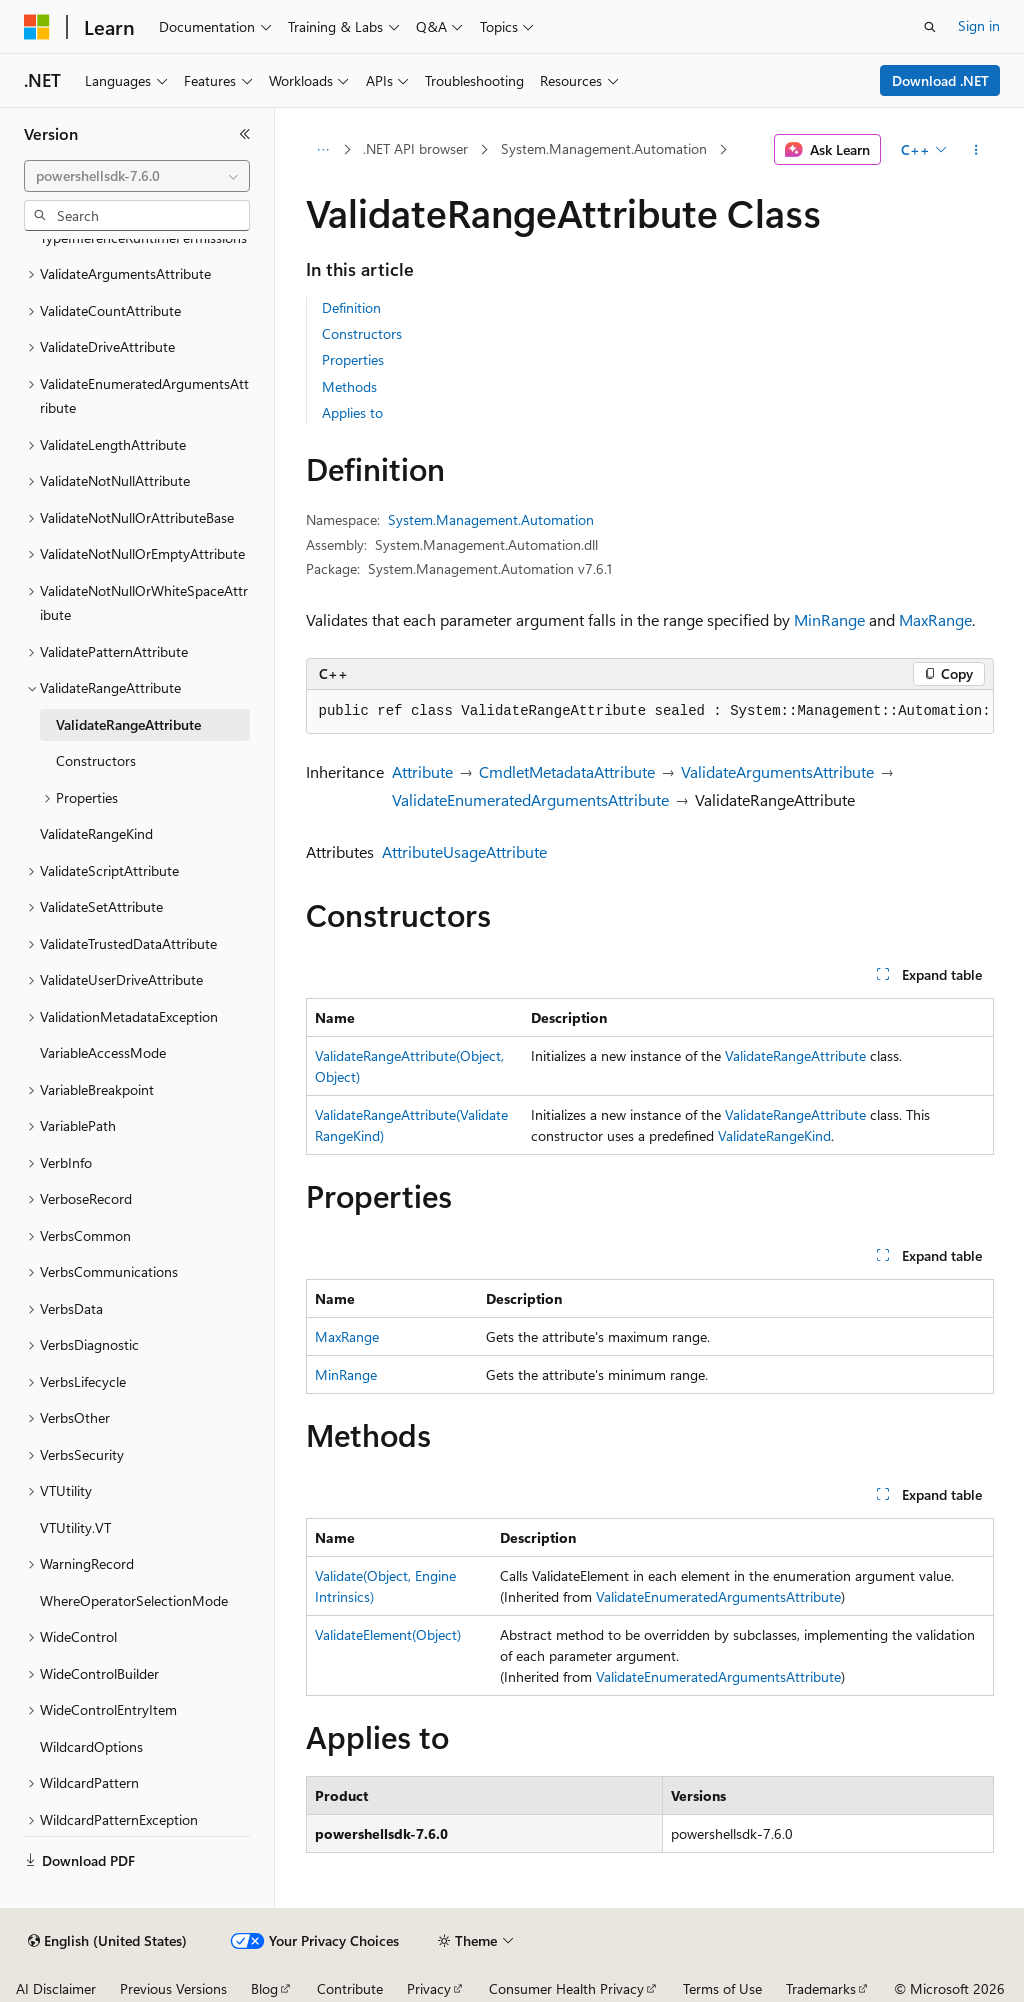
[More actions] (975, 150)
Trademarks (821, 1988)
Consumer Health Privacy (566, 1988)
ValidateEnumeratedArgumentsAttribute (530, 799)
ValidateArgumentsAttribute (777, 771)
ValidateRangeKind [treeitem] (96, 833)
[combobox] (137, 176)
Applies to (352, 412)
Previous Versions (173, 1988)
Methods (349, 386)
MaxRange (935, 619)
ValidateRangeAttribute (795, 1055)
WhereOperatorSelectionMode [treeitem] (134, 1600)
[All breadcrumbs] (323, 150)
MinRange (829, 619)
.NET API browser (415, 148)
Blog (264, 1988)
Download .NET (940, 80)
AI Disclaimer (56, 1988)
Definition (351, 307)
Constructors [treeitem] (96, 760)
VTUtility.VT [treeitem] (75, 1527)
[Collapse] (245, 134)
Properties (353, 359)
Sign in (979, 25)
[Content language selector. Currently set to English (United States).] (107, 1941)
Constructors (362, 333)
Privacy (429, 1988)
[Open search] (930, 27)
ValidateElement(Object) (388, 1634)
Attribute (422, 771)
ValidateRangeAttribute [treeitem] (128, 724)
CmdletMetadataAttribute (567, 771)
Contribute (350, 1988)
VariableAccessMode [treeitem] (103, 1052)
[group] (650, 712)
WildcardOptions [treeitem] (91, 1746)
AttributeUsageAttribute (464, 851)
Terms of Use (722, 1988)
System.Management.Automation (604, 148)
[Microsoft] (37, 27)
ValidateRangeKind (774, 1135)
